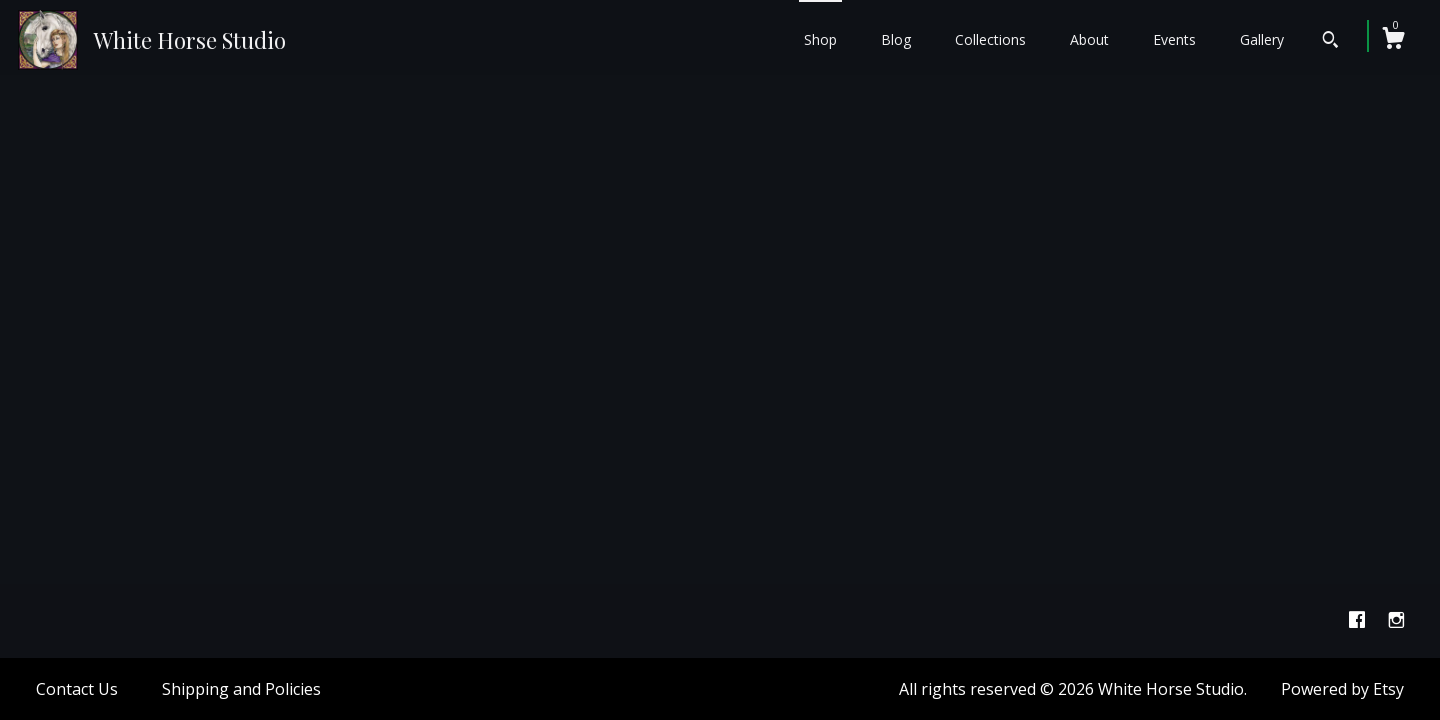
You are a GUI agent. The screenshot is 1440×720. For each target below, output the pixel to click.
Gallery (1262, 39)
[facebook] (1359, 620)
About (1089, 39)
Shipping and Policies (241, 689)
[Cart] (1393, 40)
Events (1174, 39)
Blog (896, 39)
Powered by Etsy (1342, 689)
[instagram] (1396, 620)
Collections (990, 39)
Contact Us (77, 689)
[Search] (1330, 42)
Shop (820, 39)
